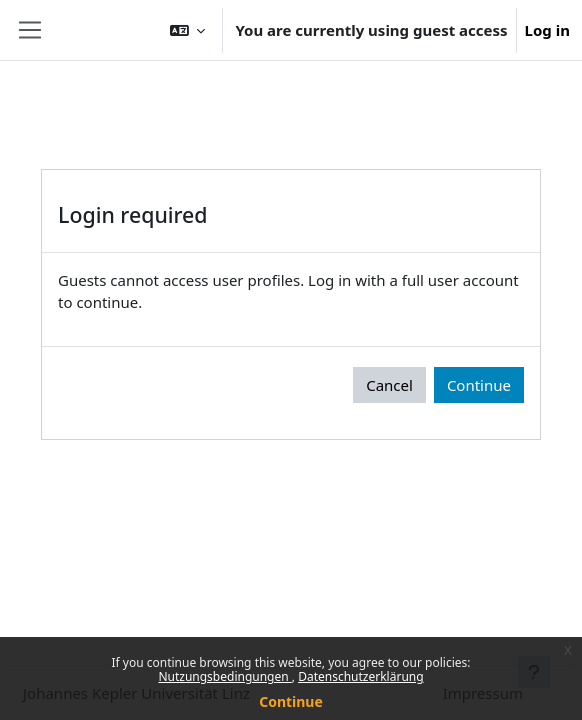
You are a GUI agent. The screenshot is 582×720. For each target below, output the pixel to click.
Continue (291, 701)
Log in (547, 30)
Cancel (389, 385)
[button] (188, 30)
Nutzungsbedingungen (224, 676)
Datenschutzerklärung (360, 676)
